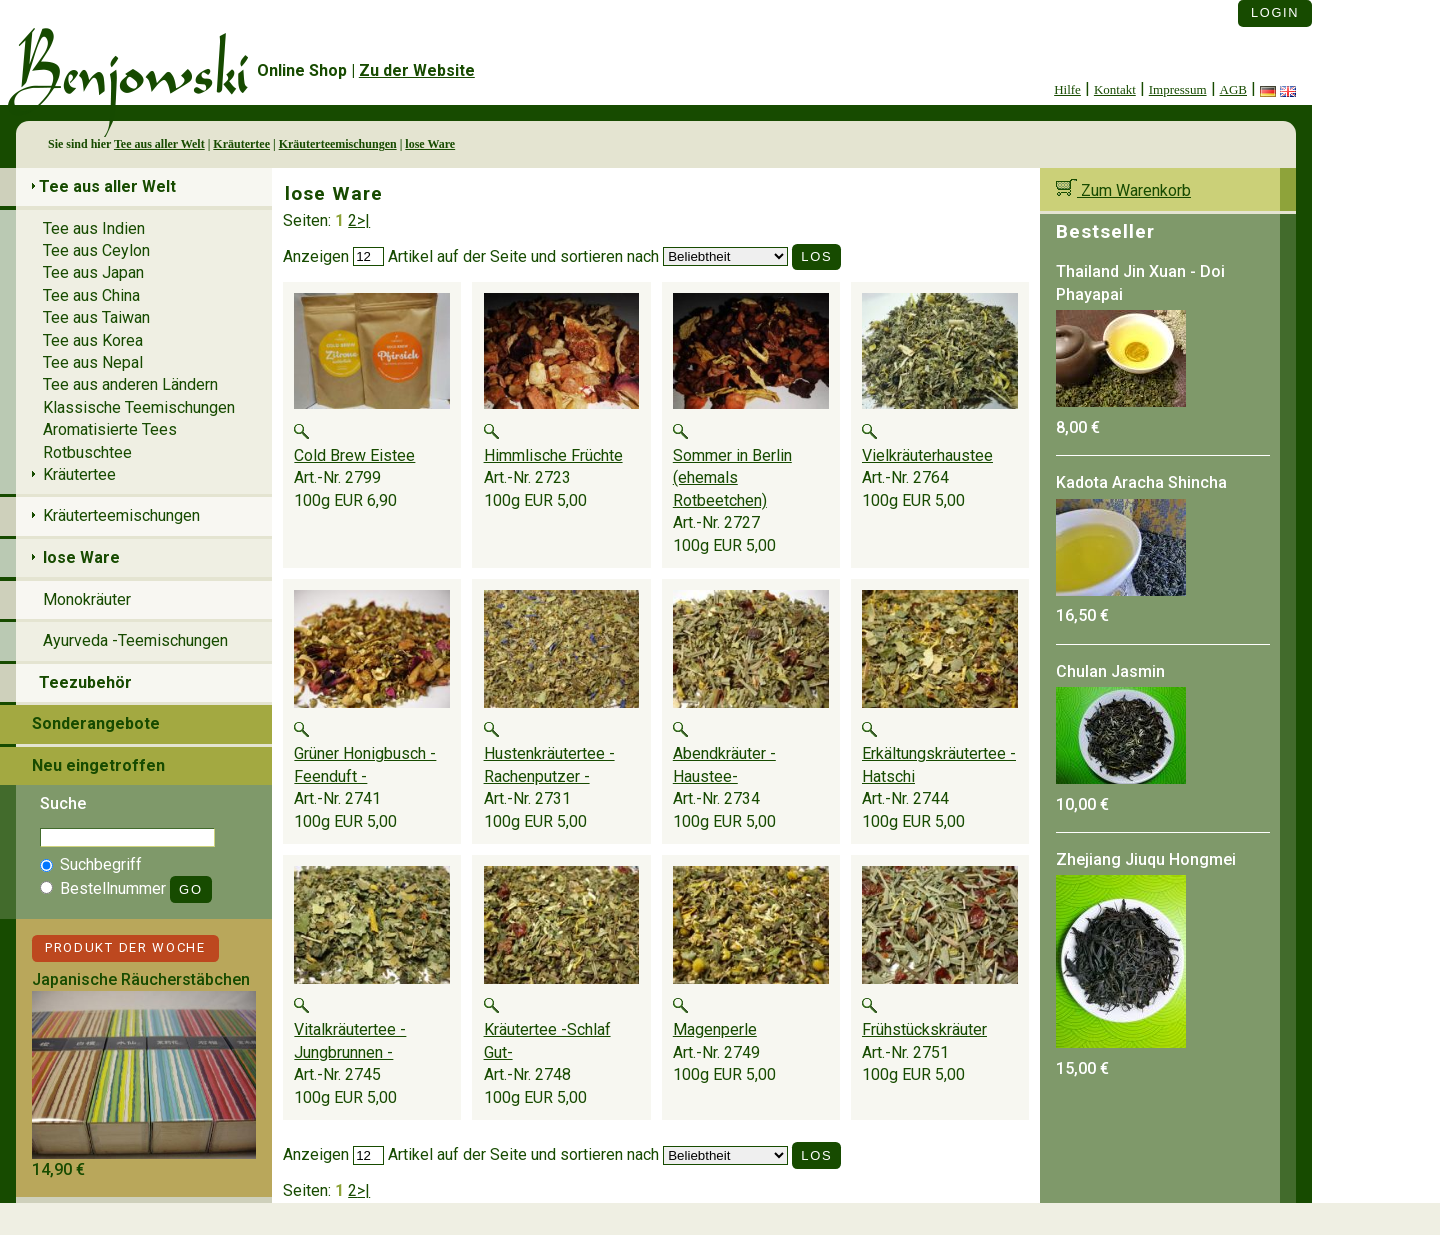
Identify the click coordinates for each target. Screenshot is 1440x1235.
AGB (1233, 89)
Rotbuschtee (87, 452)
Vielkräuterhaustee (927, 455)
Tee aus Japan (93, 272)
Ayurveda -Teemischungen (135, 640)
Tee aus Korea (93, 340)
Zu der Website (417, 70)
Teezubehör (85, 682)
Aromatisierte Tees (110, 429)
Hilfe (1067, 89)
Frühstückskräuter (924, 1029)
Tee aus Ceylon (96, 250)
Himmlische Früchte (553, 455)
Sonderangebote (96, 723)
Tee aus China (91, 295)
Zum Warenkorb (1123, 190)
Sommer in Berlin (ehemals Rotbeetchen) (732, 478)
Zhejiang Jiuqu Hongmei (1146, 859)
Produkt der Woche (125, 947)
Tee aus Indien (94, 228)
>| (363, 220)
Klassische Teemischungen (139, 407)
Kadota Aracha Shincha (1141, 482)
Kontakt (1115, 89)
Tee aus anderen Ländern (130, 384)
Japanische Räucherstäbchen (141, 979)
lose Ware (430, 144)
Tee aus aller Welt (159, 144)
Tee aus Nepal (93, 362)
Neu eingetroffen (98, 765)
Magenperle (715, 1029)
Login (1275, 12)
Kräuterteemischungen (338, 144)
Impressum (1178, 89)
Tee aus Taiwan (96, 317)
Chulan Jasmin (1110, 671)
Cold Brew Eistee (354, 455)
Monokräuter (87, 599)
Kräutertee (241, 144)
